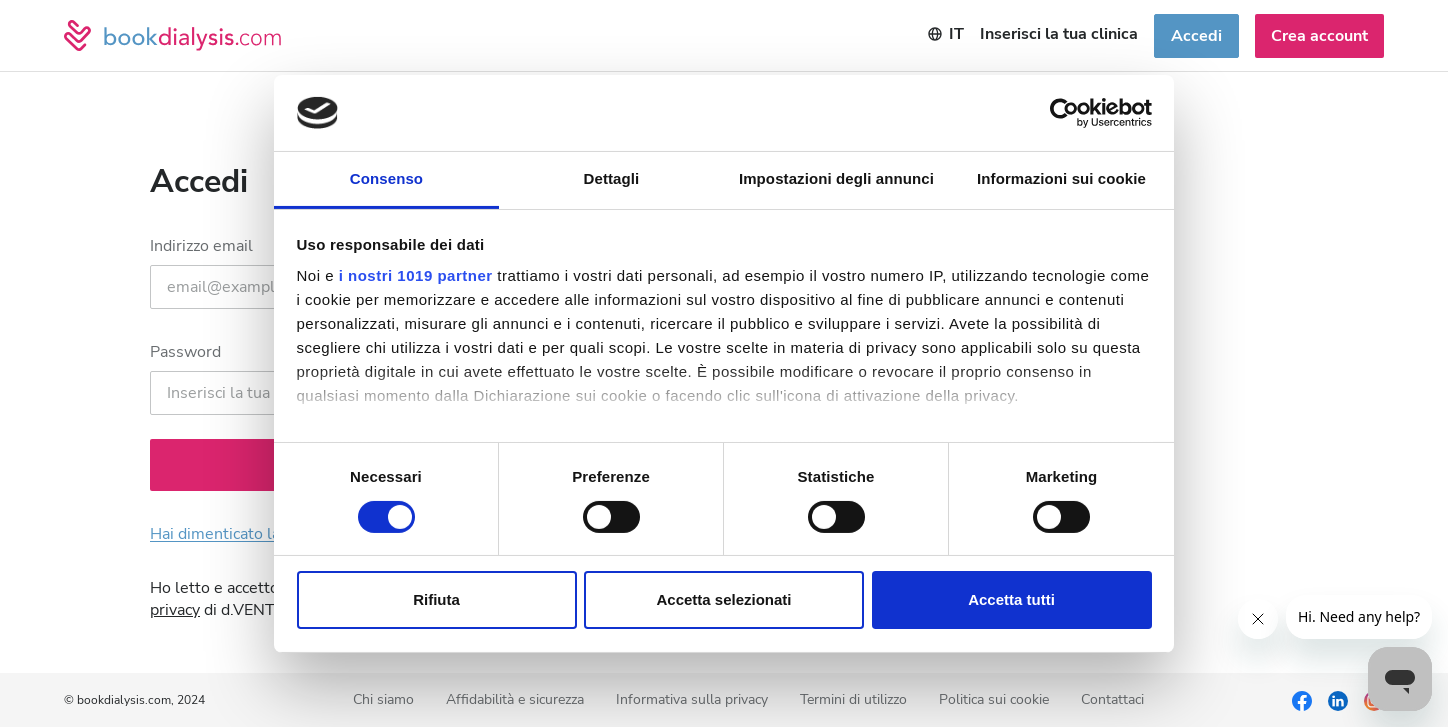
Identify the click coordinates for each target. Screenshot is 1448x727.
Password (185, 352)
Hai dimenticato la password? (255, 534)
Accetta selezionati (723, 599)
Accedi (1196, 36)
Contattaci (1112, 700)
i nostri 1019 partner (416, 275)
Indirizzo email (201, 246)
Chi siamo (383, 700)
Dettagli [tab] (612, 178)
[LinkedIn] (1338, 700)
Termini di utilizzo (853, 700)
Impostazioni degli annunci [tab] (836, 178)
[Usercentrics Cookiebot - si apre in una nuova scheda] (1064, 113)
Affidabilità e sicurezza (515, 700)
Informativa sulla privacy (692, 700)
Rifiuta (436, 599)
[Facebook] (1302, 700)
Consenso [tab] (386, 178)
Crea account (1319, 36)
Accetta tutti (1011, 599)
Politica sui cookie (994, 700)
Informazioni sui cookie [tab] (1061, 178)
